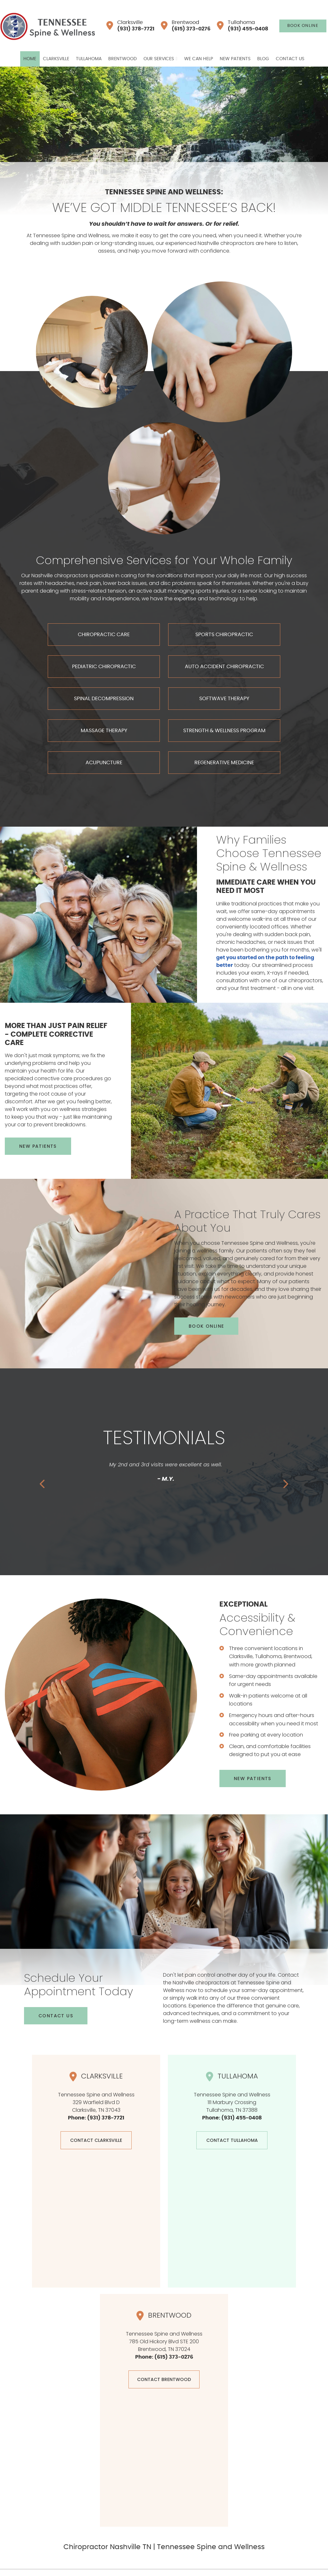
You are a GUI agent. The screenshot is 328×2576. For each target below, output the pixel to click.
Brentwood (185, 26)
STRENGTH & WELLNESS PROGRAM (224, 730)
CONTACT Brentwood (164, 2379)
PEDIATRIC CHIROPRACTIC (104, 666)
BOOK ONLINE (302, 26)
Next (285, 1484)
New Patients (235, 59)
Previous (43, 1484)
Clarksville (130, 26)
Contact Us (290, 59)
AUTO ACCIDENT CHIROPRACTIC (224, 666)
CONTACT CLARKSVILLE (96, 2140)
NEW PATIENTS (38, 1146)
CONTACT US (55, 2016)
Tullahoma (242, 26)
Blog (263, 59)
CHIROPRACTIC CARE (104, 634)
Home (29, 59)
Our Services (159, 59)
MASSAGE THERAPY (104, 730)
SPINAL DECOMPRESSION (104, 698)
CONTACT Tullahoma (232, 2140)
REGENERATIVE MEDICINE (224, 762)
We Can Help (198, 59)
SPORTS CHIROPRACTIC (224, 634)
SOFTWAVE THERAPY (224, 698)
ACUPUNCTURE (104, 762)
